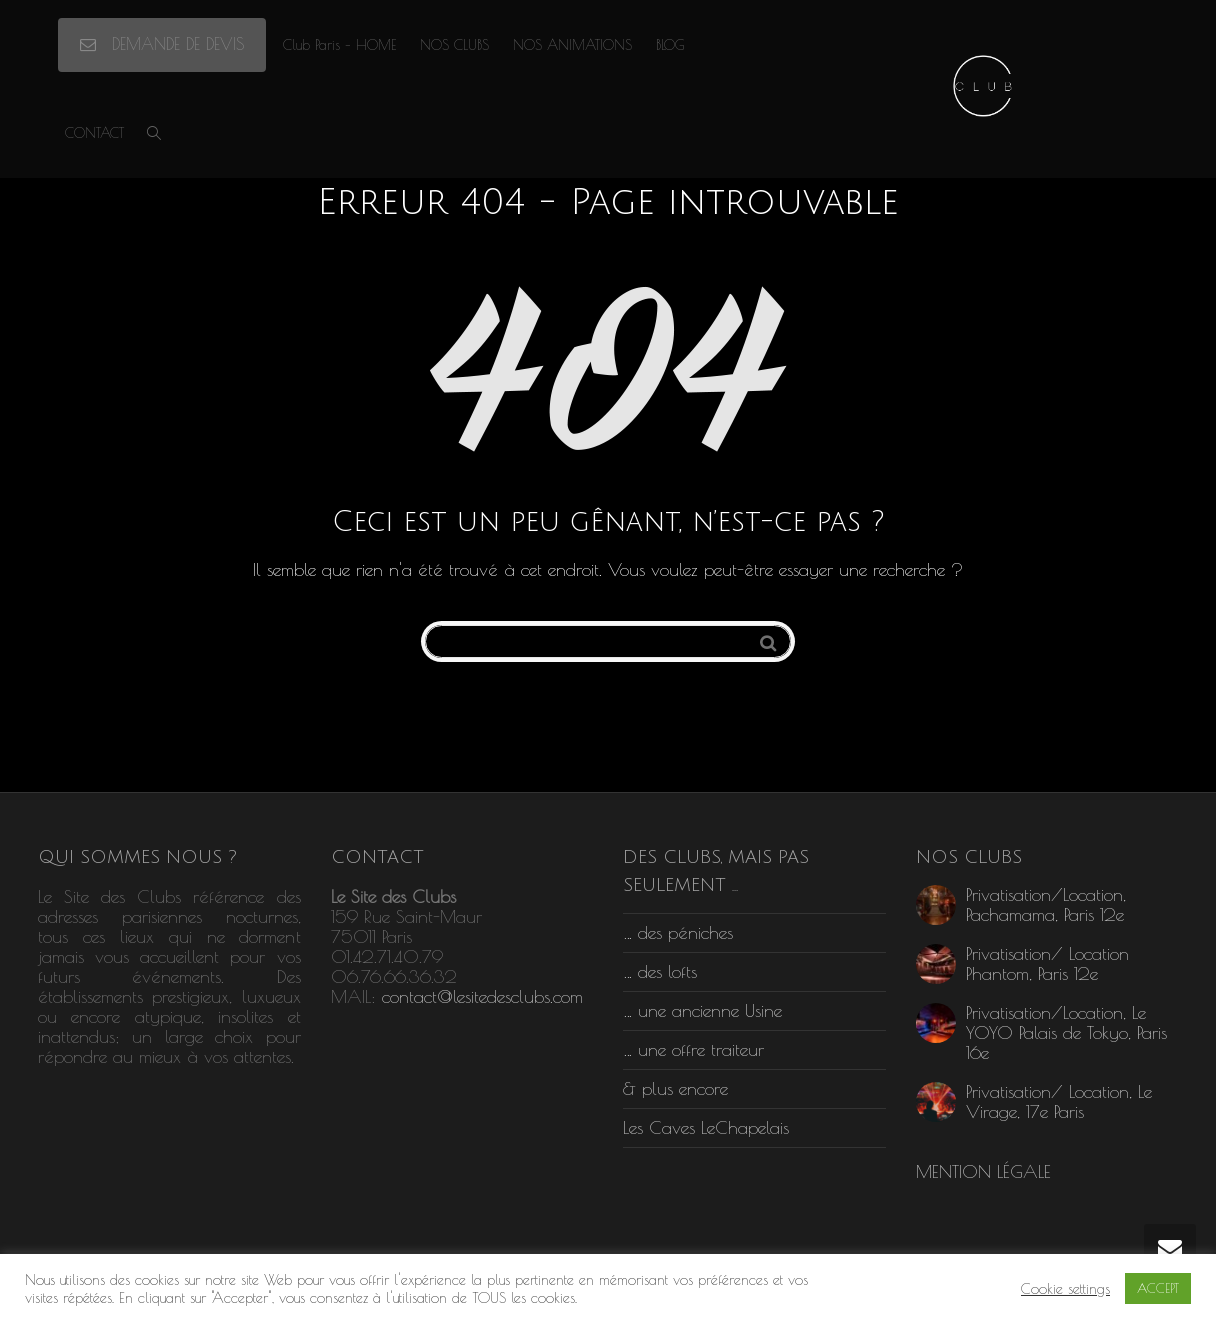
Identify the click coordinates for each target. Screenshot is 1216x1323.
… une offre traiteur (693, 1049)
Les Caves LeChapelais (706, 1127)
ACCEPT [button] (1158, 1288)
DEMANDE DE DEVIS (162, 44)
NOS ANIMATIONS (572, 45)
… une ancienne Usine (702, 1010)
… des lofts (660, 971)
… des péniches (678, 932)
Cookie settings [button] (1065, 1288)
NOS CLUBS (454, 45)
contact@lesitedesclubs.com (482, 996)
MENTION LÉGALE (983, 1171)
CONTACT (94, 133)
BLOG (670, 45)
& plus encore (675, 1088)
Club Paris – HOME (339, 45)
